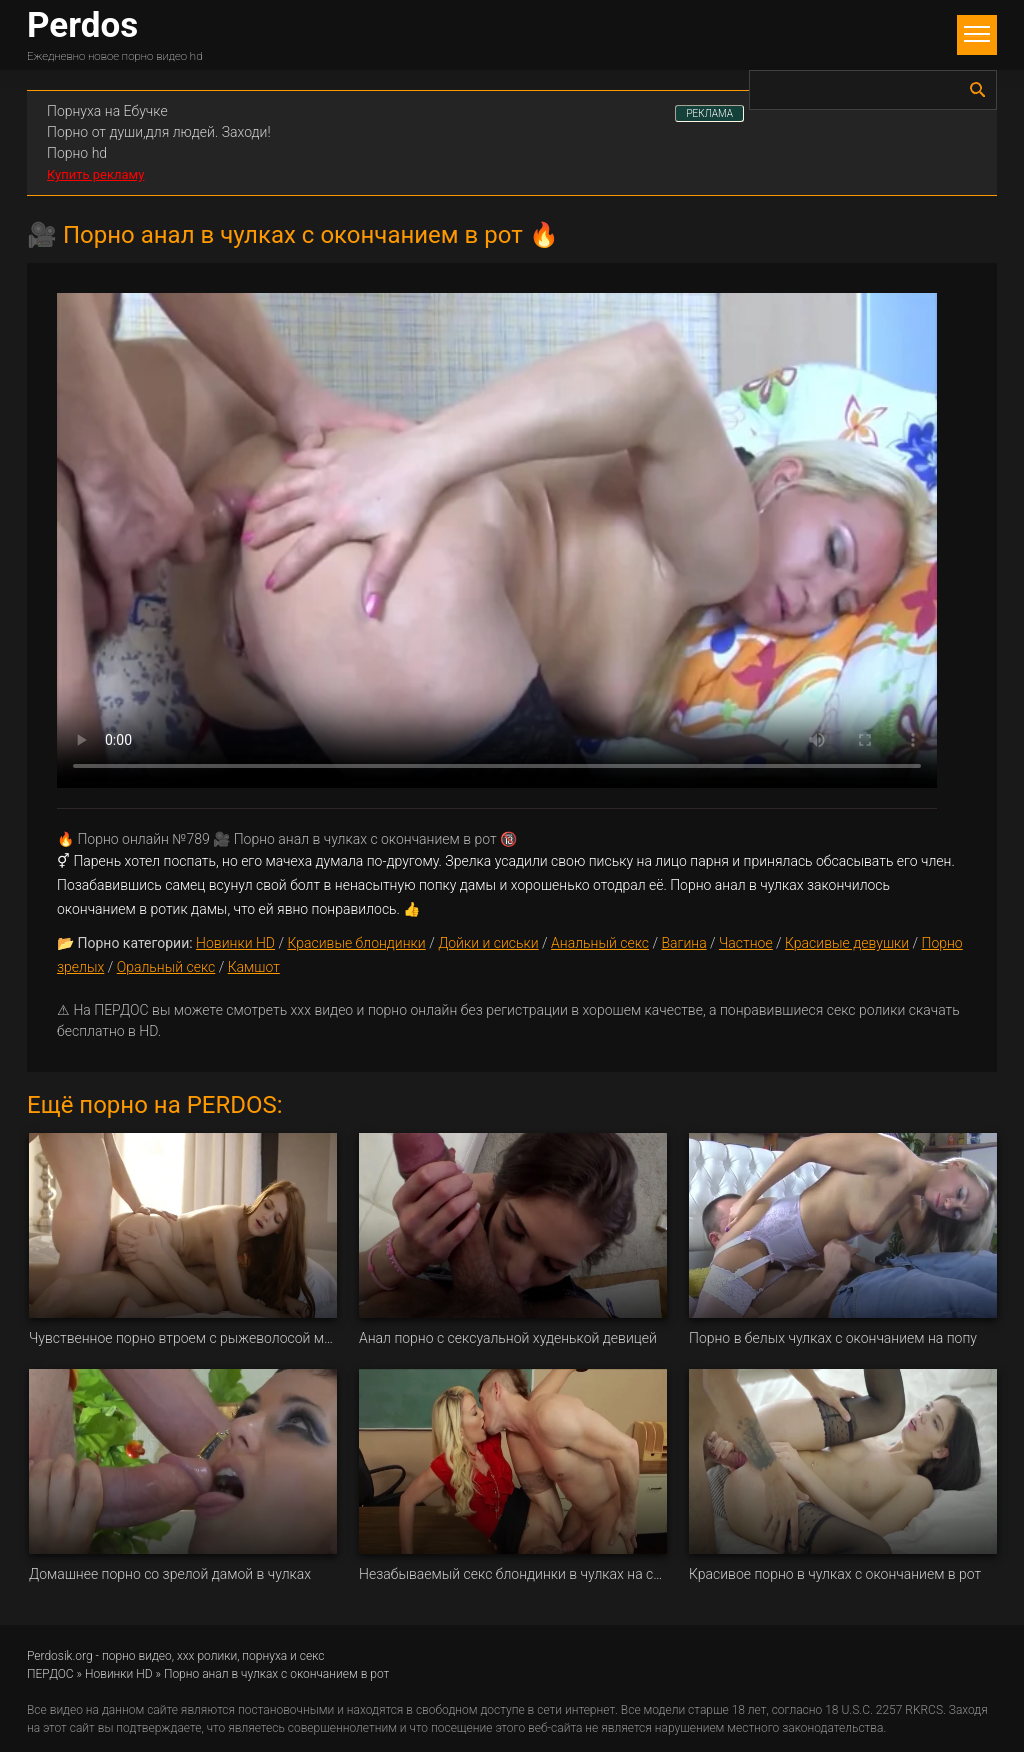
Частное (746, 943)
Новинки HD (235, 943)
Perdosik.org (60, 1656)
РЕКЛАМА (709, 113)
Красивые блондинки (356, 943)
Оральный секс (166, 967)
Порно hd (77, 153)
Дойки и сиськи (488, 943)
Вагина (683, 943)
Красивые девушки (847, 943)
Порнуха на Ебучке (107, 111)
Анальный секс (600, 943)
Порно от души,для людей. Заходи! (159, 132)
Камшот (254, 967)
